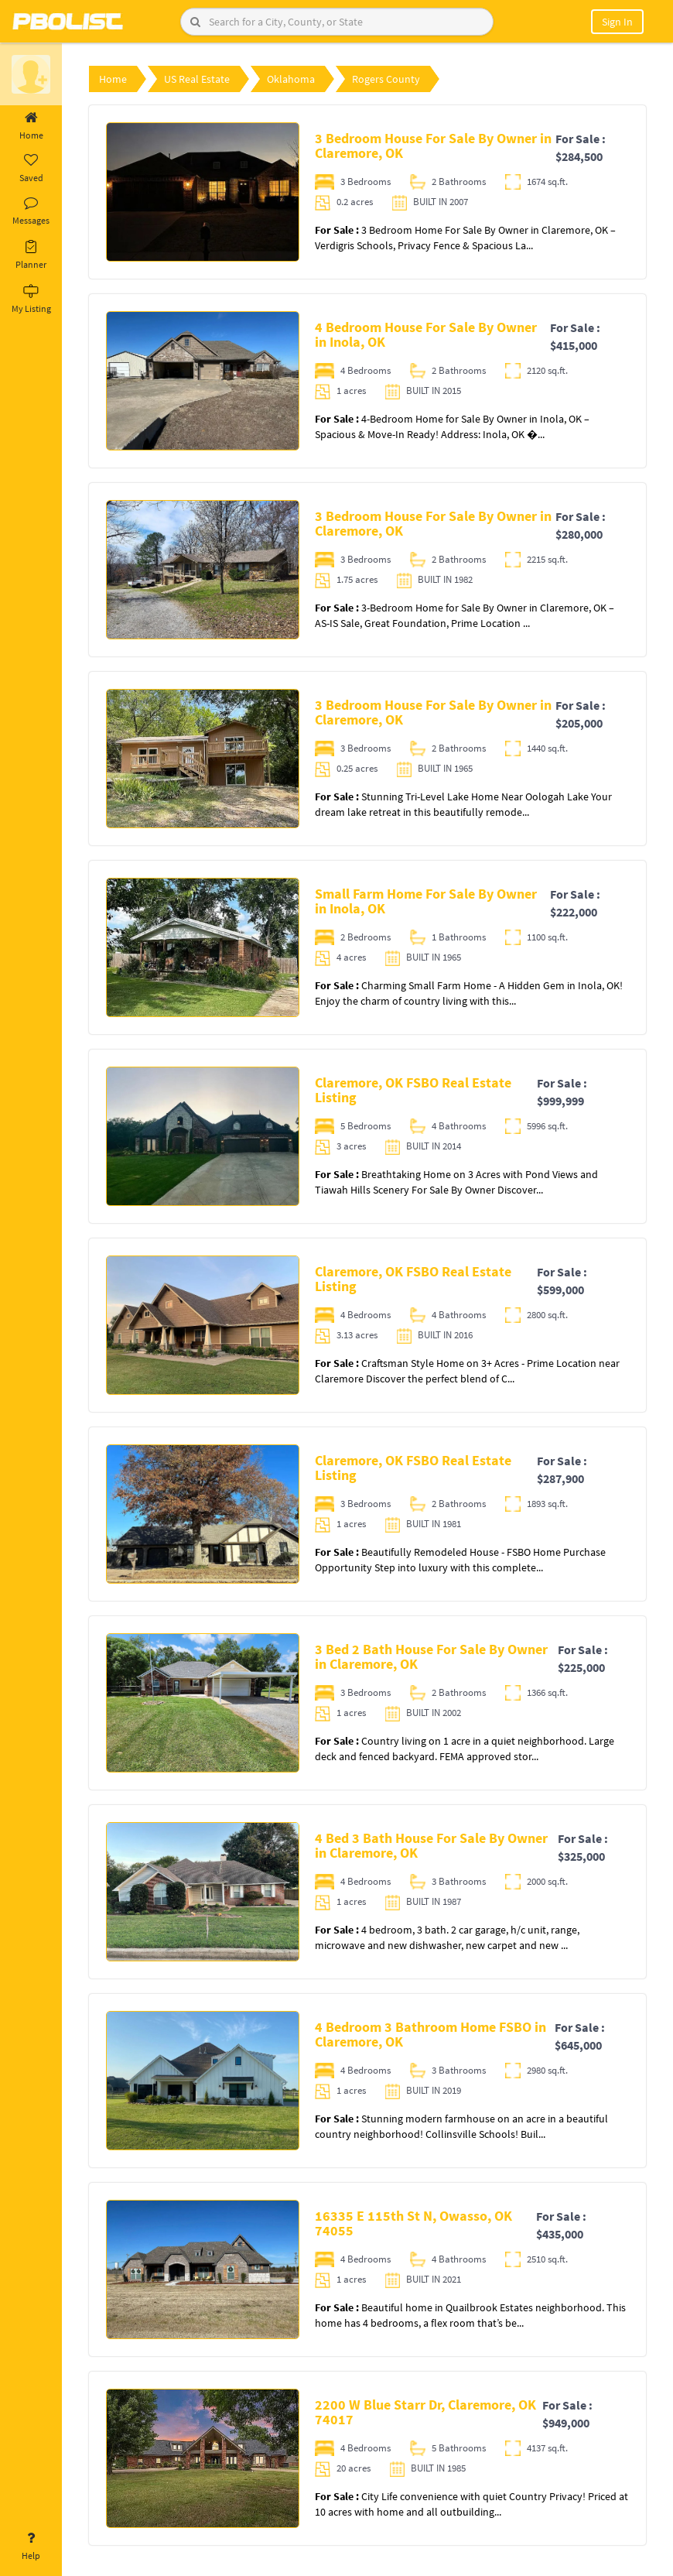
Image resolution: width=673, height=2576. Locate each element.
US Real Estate (197, 79)
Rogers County (386, 79)
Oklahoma (291, 79)
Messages (31, 211)
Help (31, 2546)
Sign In (617, 22)
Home (31, 126)
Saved (31, 168)
